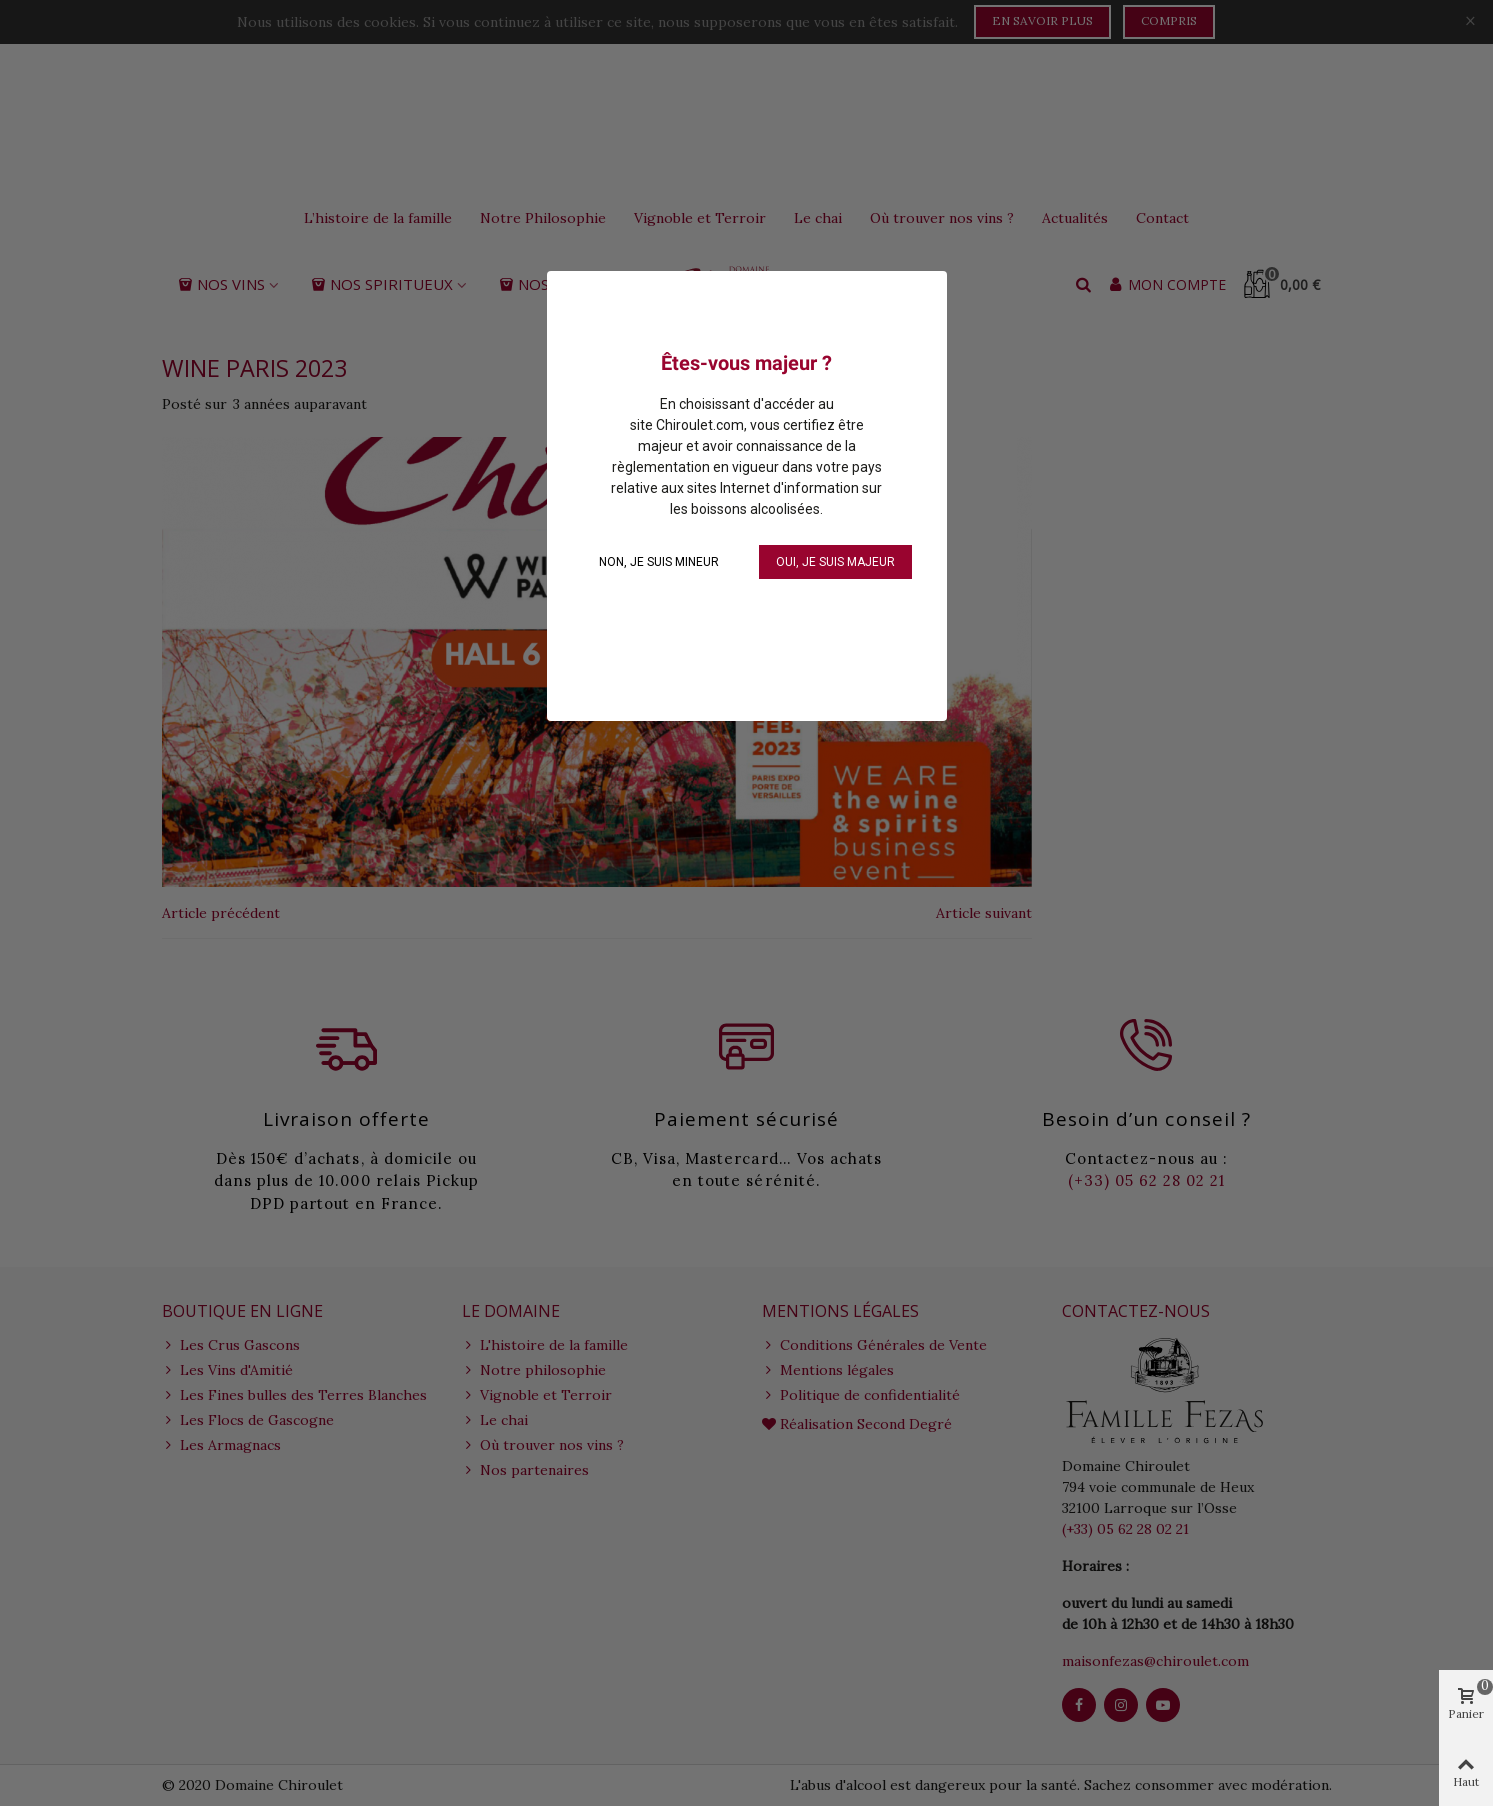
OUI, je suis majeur (835, 562)
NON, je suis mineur (659, 562)
